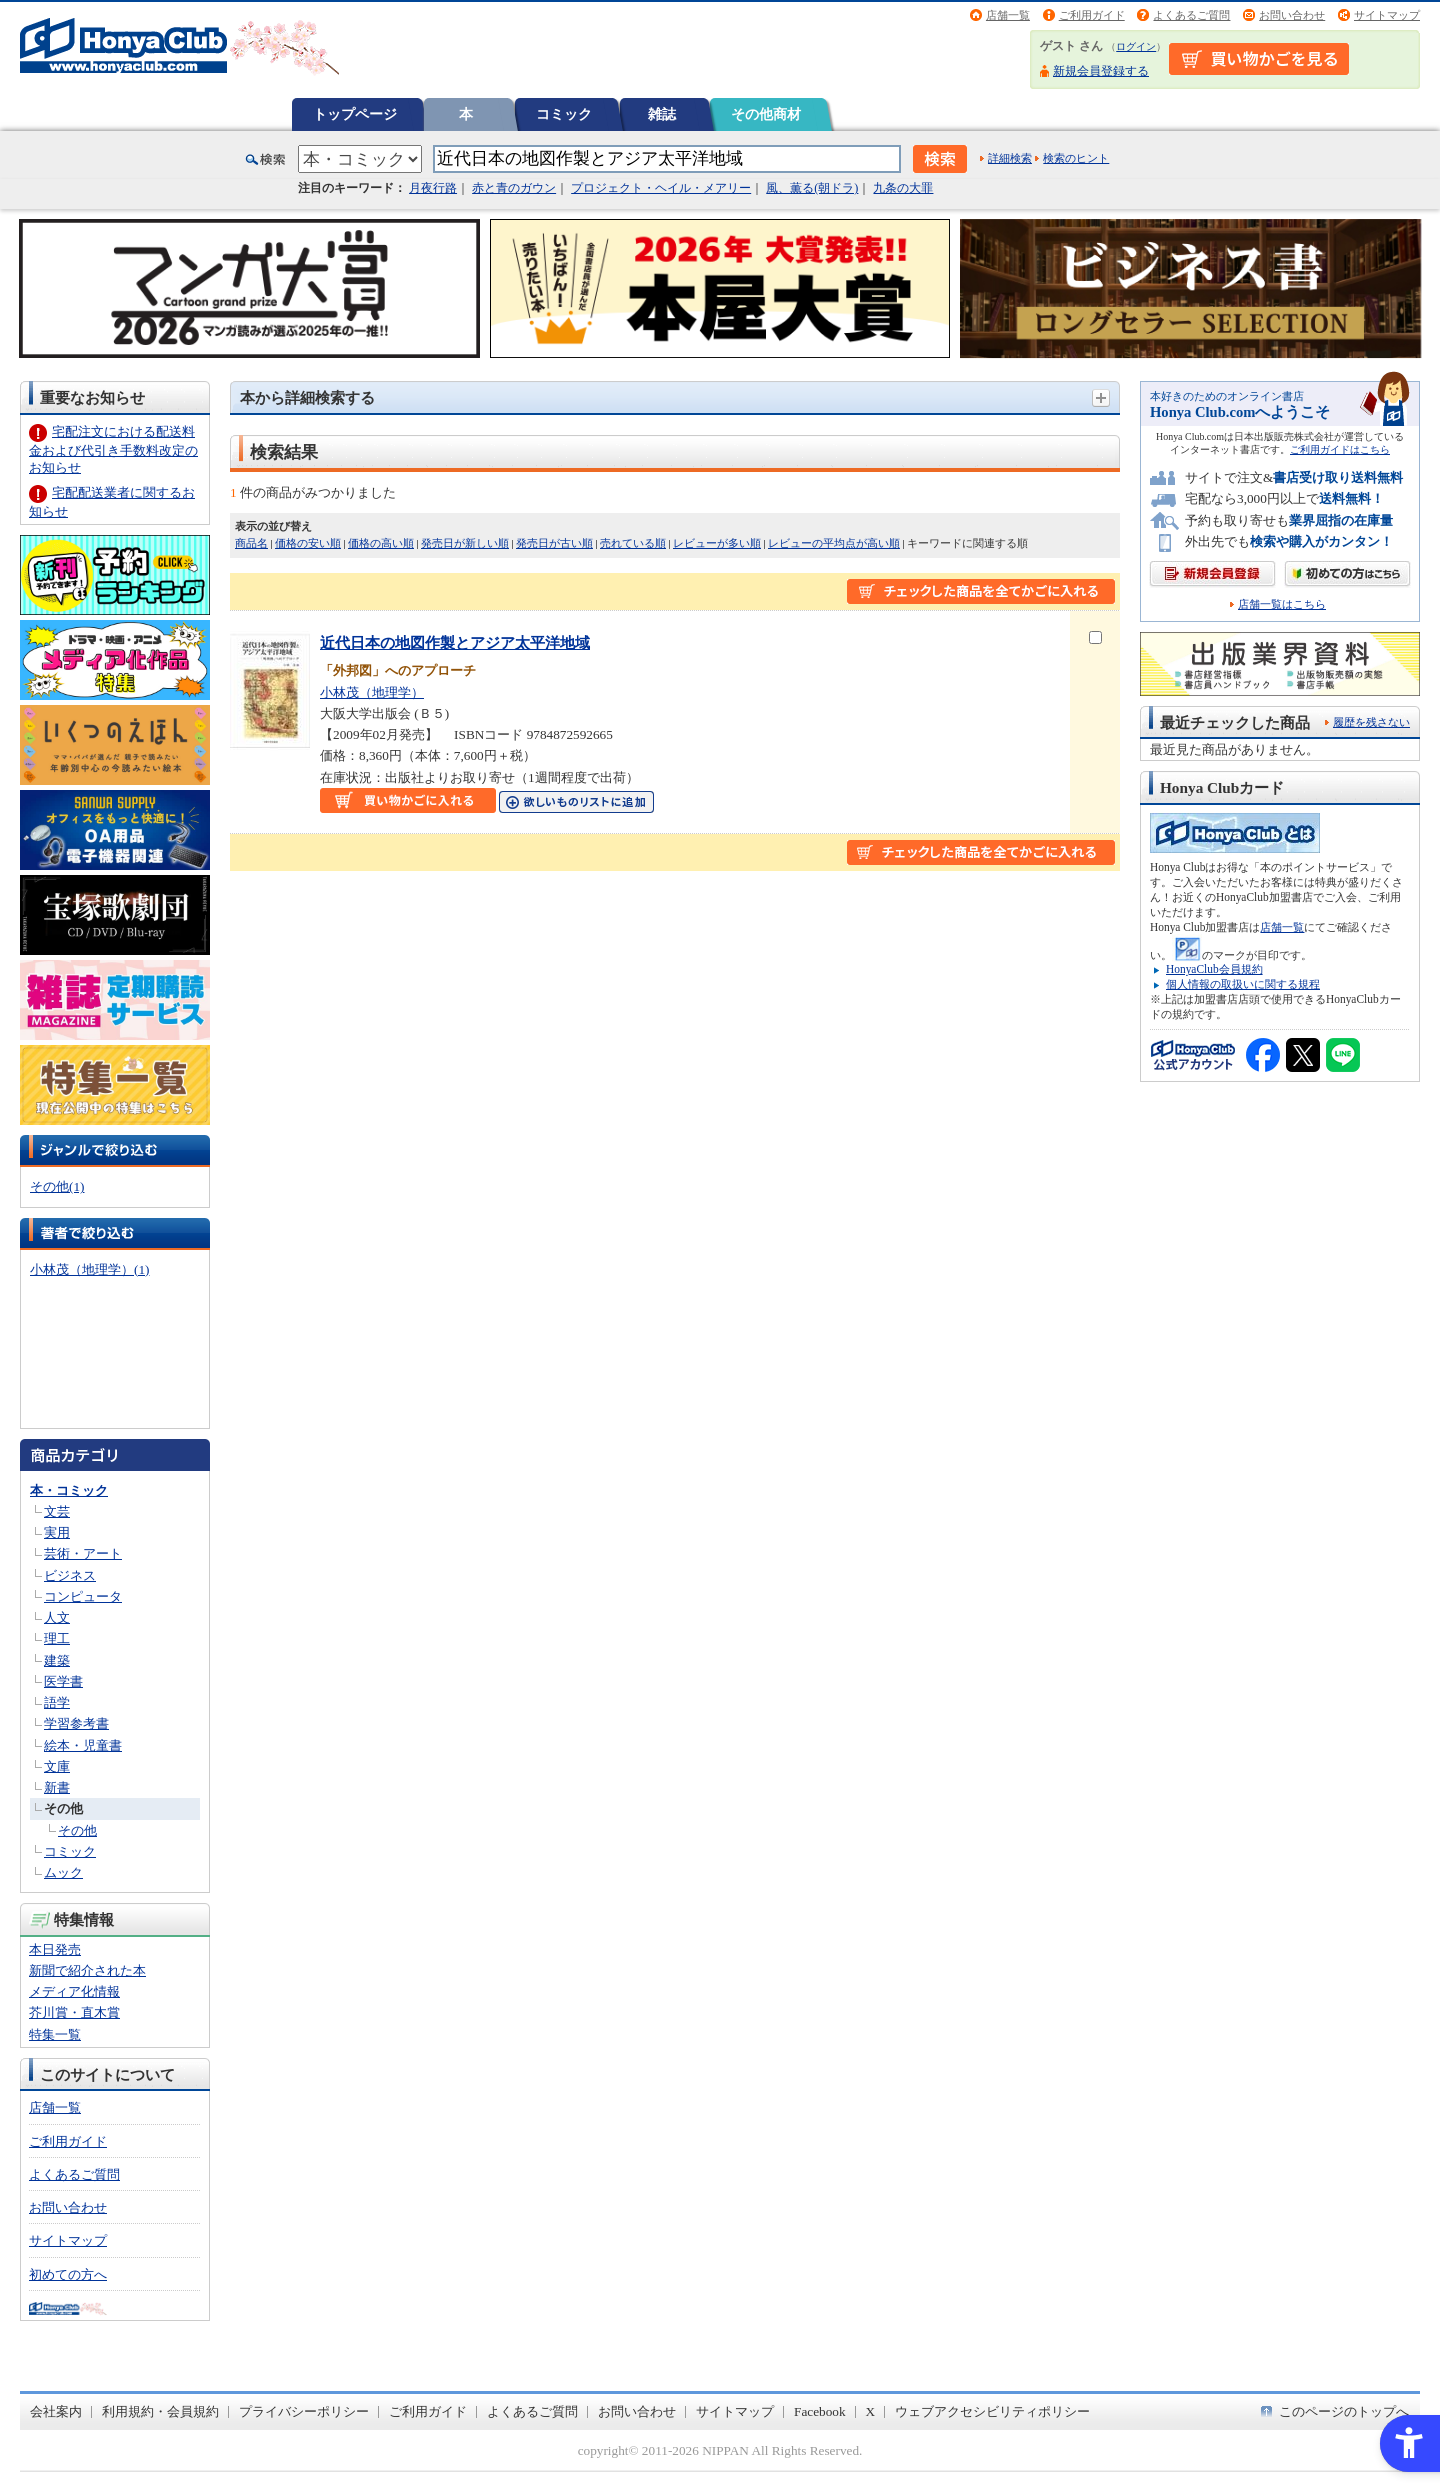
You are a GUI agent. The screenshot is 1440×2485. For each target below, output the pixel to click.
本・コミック (69, 1490)
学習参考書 (76, 1723)
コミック (564, 114)
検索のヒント (1076, 158)
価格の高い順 (381, 543)
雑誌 (662, 114)
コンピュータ (83, 1596)
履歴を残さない (1371, 722)
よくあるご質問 (1191, 15)
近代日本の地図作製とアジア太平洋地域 (455, 642)
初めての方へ (68, 2274)
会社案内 (56, 2411)
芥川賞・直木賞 (74, 2012)
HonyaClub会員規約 (1214, 969)
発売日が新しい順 (465, 543)
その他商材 (766, 114)
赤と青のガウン (514, 188)
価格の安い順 (308, 543)
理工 (57, 1638)
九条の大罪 (903, 188)
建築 (57, 1660)
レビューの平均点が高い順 (834, 543)
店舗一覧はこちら (1282, 604)
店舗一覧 (1008, 15)
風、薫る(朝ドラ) (812, 188)
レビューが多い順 (717, 543)
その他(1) (57, 1186)
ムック (63, 1872)
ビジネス (70, 1575)
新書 (57, 1787)
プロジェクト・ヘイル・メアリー (661, 188)
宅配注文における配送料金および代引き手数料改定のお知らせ (113, 449)
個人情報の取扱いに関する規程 (1243, 984)
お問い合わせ (1292, 15)
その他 (63, 1808)
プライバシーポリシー (304, 2411)
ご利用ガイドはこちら (1340, 449)
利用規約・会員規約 (160, 2411)
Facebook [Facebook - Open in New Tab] (820, 2411)
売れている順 (633, 543)
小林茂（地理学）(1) (89, 1269)
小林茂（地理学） (372, 692)
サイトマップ (1387, 15)
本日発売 (55, 1949)
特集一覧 (55, 2034)
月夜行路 (433, 188)
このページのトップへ (1344, 2411)
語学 (57, 1702)
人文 (57, 1617)
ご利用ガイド (1092, 15)
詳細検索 (1010, 158)
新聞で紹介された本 (87, 1970)
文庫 (57, 1766)
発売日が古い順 (554, 543)
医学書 (63, 1681)
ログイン (1136, 46)
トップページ (355, 114)
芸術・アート (83, 1553)
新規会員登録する (1101, 71)
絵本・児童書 (83, 1745)
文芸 (57, 1511)
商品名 (251, 543)
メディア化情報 (74, 1991)
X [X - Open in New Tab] (871, 2411)
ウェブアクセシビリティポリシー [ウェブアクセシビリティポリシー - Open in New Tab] (992, 2411)
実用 (57, 1532)
